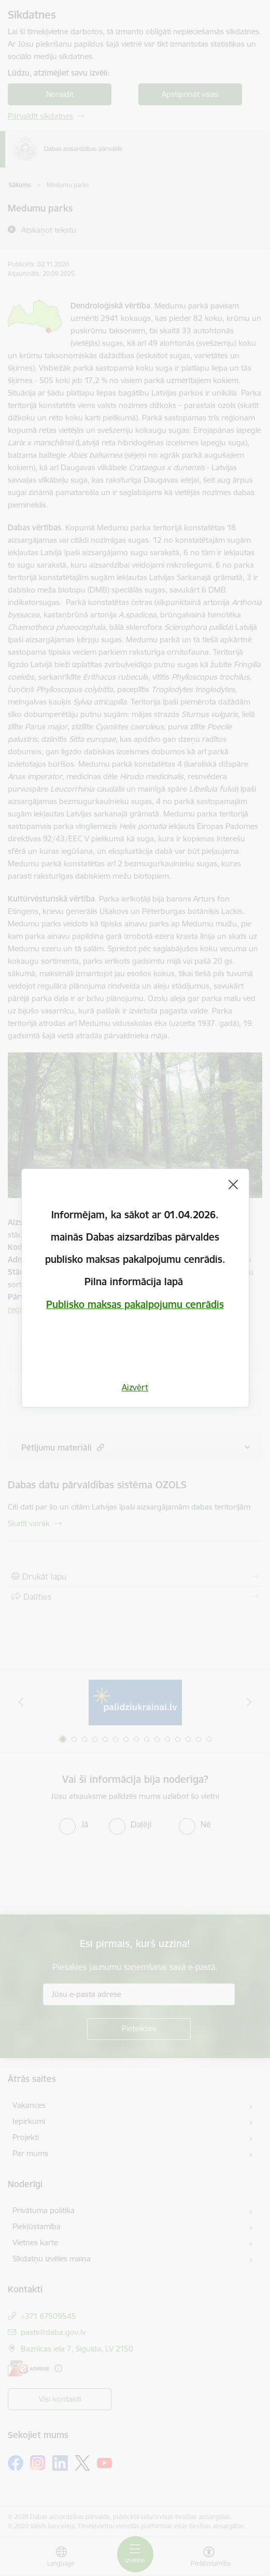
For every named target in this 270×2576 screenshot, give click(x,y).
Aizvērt (135, 1387)
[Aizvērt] (233, 1184)
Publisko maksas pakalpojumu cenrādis (135, 1304)
